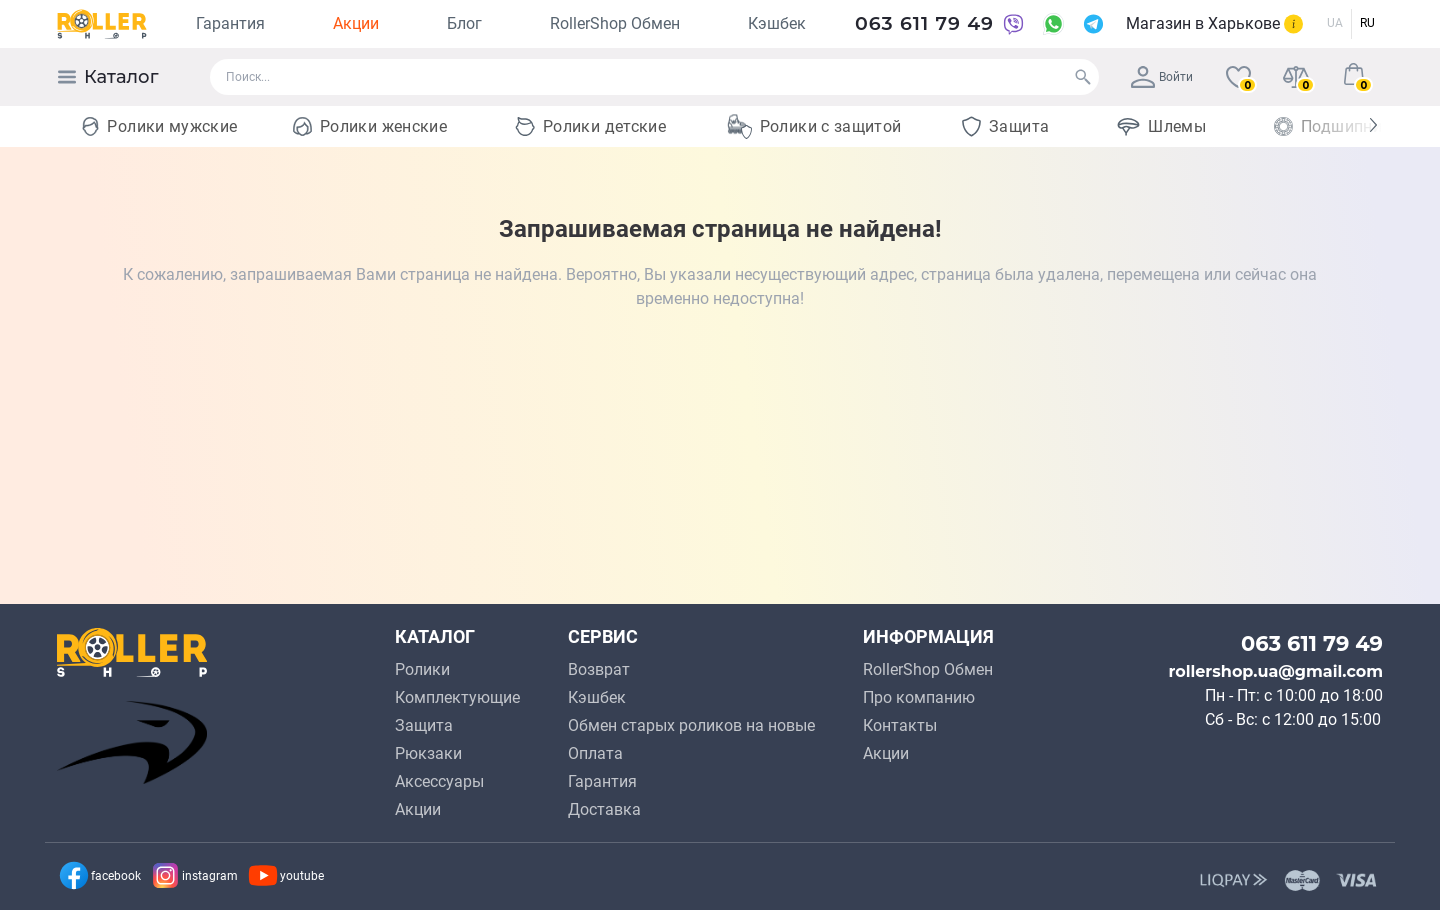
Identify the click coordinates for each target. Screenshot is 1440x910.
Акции (356, 23)
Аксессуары (439, 781)
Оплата (595, 753)
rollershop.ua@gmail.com (1275, 671)
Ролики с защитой (831, 126)
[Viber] (1014, 24)
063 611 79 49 (924, 23)
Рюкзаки (428, 753)
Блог (464, 23)
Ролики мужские (172, 126)
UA (1335, 23)
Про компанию (919, 697)
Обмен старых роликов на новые (691, 725)
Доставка (604, 809)
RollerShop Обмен (615, 23)
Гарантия (230, 23)
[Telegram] (1094, 24)
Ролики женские (383, 126)
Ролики (422, 669)
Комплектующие (457, 697)
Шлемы (1177, 126)
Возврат (599, 669)
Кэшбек (777, 23)
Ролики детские (604, 126)
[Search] (1083, 77)
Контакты (900, 725)
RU (1367, 23)
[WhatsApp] (1054, 24)
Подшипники (1351, 126)
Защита (1019, 126)
